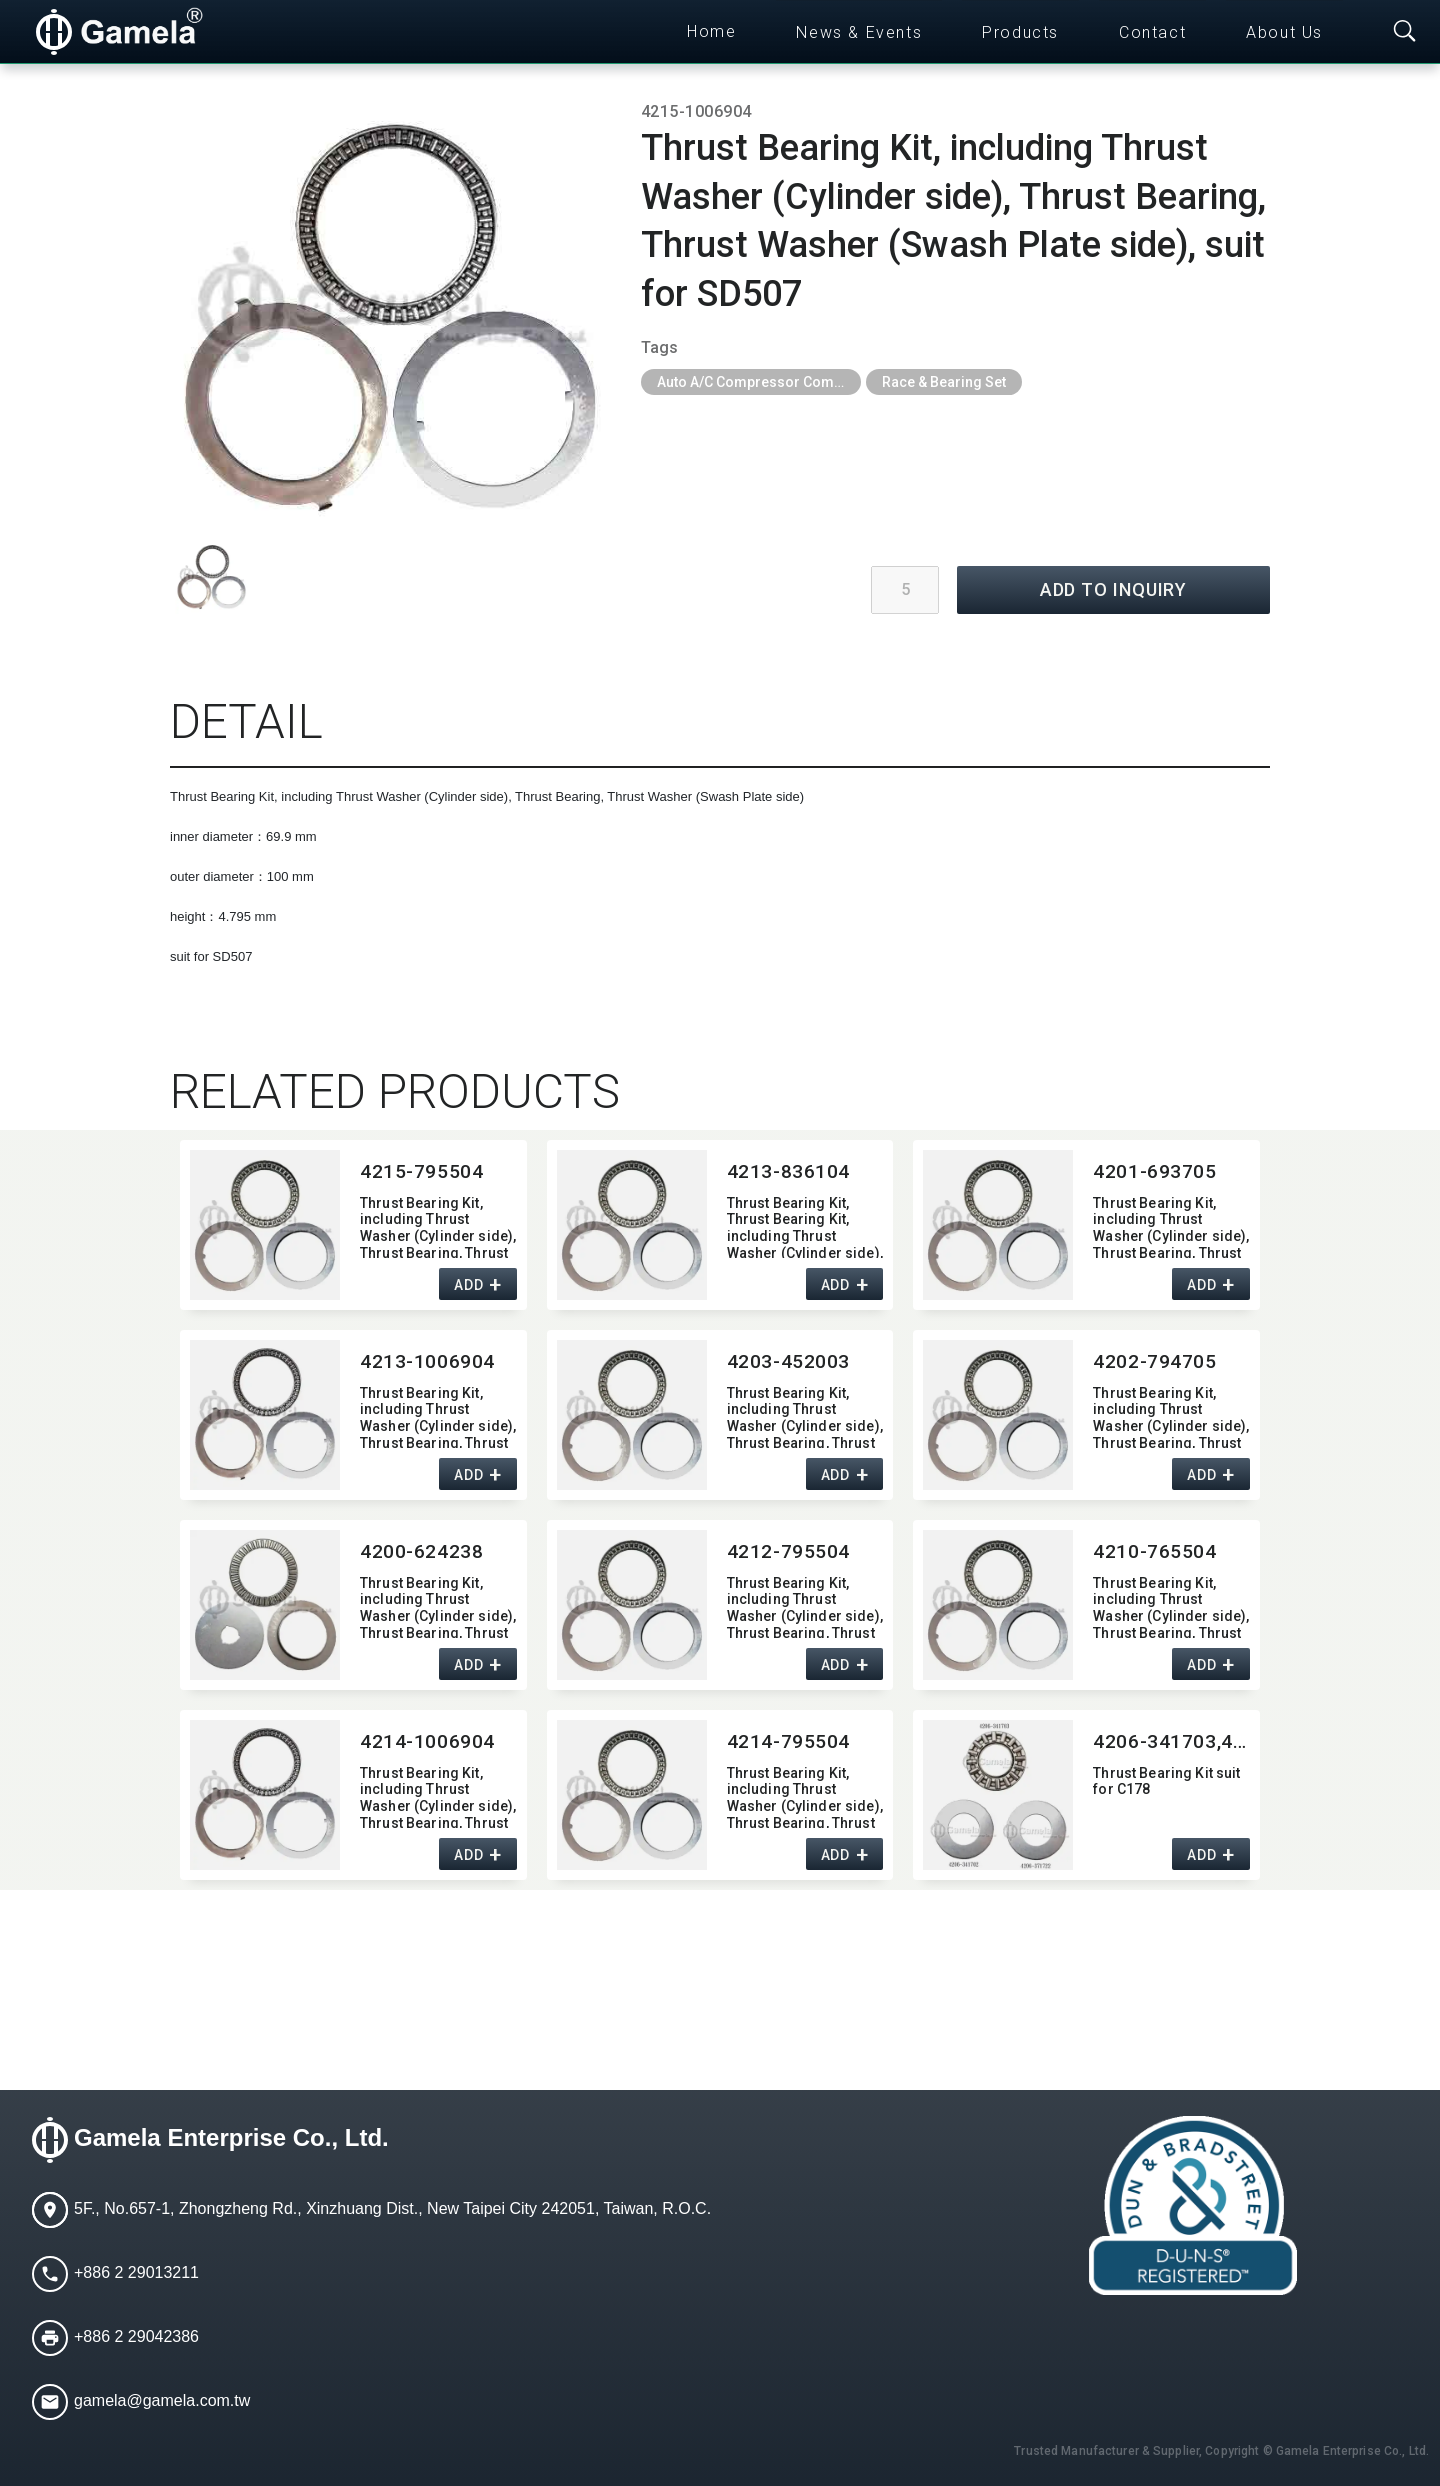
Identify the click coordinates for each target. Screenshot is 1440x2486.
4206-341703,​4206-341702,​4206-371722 (1171, 1741)
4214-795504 (788, 1741)
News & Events (859, 32)
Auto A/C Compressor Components (759, 382)
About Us (1284, 32)
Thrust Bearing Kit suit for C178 (1166, 1781)
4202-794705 (1154, 1361)
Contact (1152, 32)
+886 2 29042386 (136, 2336)
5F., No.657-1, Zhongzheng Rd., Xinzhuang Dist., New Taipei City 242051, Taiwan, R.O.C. (392, 2208)
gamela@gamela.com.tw (162, 2400)
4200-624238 (421, 1551)
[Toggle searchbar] (1405, 32)
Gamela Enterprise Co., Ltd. (231, 2137)
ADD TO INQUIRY (1114, 589)
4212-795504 (788, 1551)
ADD (468, 1285)
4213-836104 (788, 1171)
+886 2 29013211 (136, 2272)
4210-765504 (1154, 1551)
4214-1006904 (427, 1741)
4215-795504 (421, 1171)
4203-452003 (788, 1361)
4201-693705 (1154, 1171)
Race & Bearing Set (944, 382)
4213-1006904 (427, 1361)
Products (1020, 32)
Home (711, 31)
